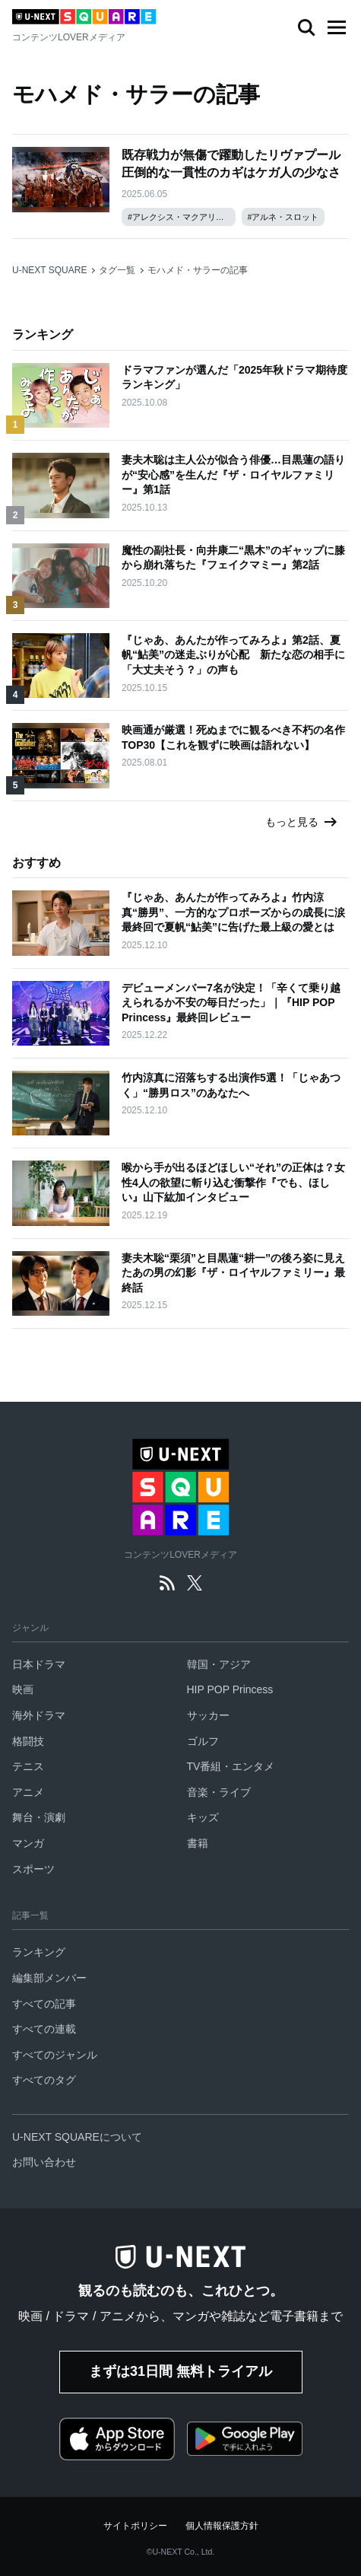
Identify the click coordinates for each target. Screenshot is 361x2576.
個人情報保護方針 (221, 2525)
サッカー (208, 1715)
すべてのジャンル (54, 2055)
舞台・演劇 (38, 1817)
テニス (28, 1766)
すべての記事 (44, 2004)
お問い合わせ (44, 2162)
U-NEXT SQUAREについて (77, 2137)
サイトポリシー (135, 2525)
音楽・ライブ (219, 1792)
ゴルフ (203, 1741)
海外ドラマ (38, 1715)
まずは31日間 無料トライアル (180, 2371)
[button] (337, 27)
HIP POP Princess (230, 1689)
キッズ (203, 1817)
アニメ (28, 1792)
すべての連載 (44, 2029)
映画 (22, 1689)
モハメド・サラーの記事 (197, 270)
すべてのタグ (44, 2080)
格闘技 (28, 1741)
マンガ (28, 1843)
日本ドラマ (38, 1664)
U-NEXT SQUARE (49, 270)
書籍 (197, 1843)
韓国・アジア (219, 1664)
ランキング (38, 1952)
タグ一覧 (117, 270)
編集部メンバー (49, 1978)
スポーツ (33, 1869)
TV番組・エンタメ (231, 1766)
